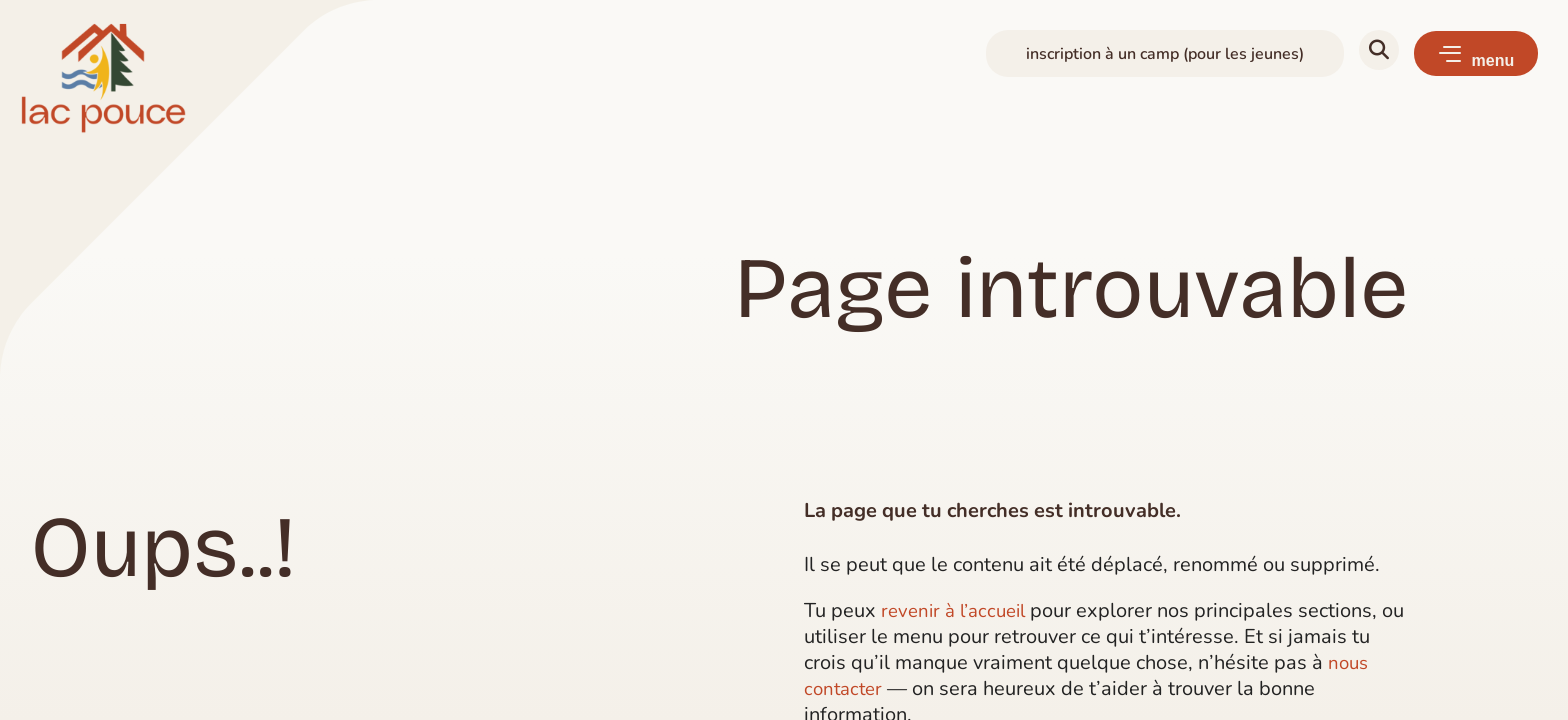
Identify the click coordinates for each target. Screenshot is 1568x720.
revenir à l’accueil (958, 610)
